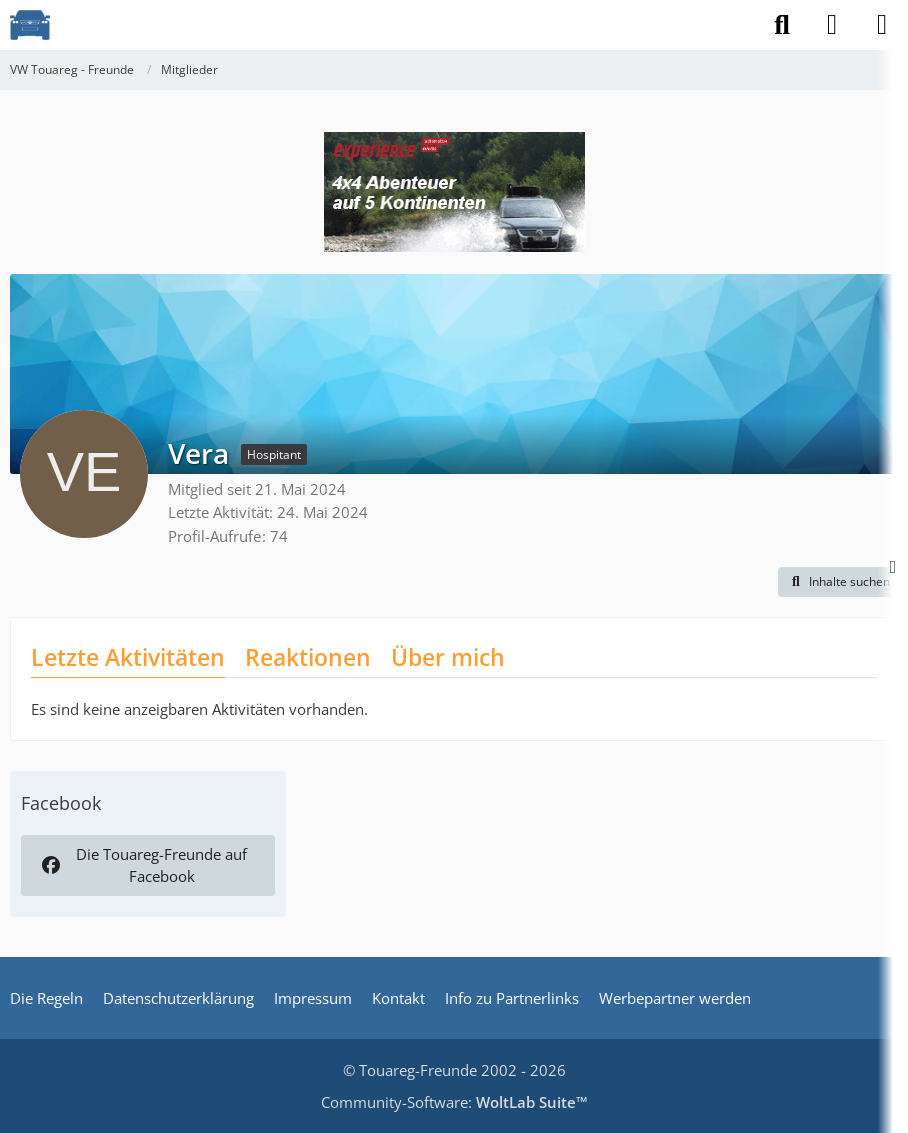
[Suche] (782, 25)
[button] (838, 582)
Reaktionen (308, 657)
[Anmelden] (832, 25)
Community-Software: (454, 1102)
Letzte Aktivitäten (128, 657)
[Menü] (882, 25)
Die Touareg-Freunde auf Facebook (143, 865)
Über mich (448, 657)
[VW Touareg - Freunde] (30, 25)
